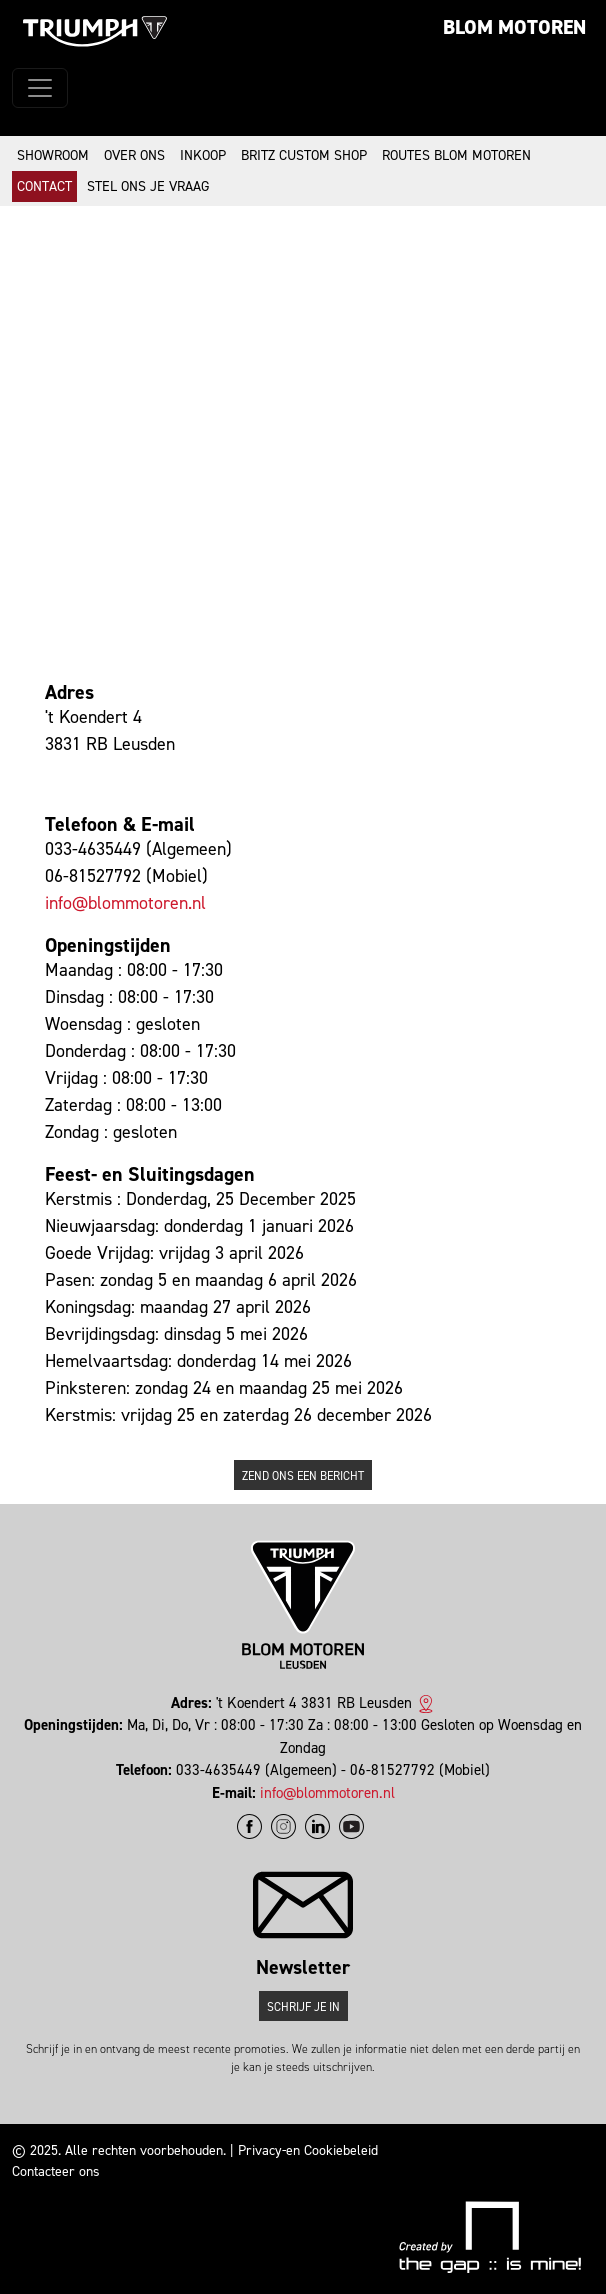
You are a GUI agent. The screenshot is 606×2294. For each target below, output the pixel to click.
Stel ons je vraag (148, 186)
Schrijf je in (303, 2007)
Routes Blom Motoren (456, 155)
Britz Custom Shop (304, 155)
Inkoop (203, 155)
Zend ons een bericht (303, 1476)
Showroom (53, 155)
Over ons (134, 155)
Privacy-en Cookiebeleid (308, 2150)
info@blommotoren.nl (125, 903)
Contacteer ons (56, 2171)
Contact (44, 186)
